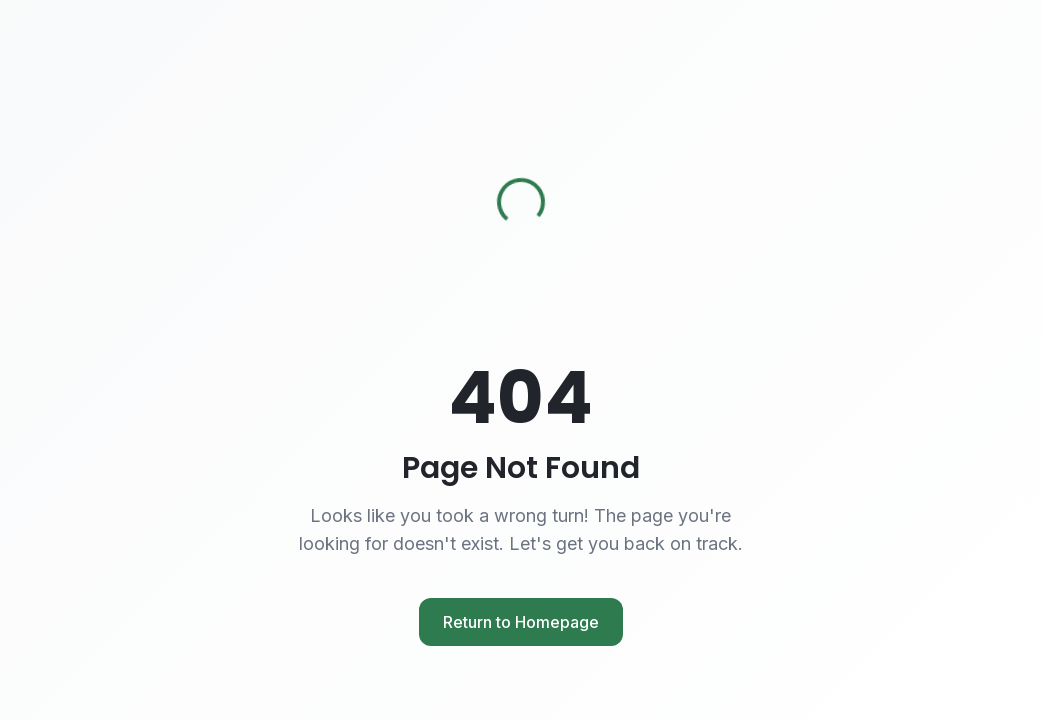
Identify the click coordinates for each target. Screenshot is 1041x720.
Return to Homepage (521, 622)
